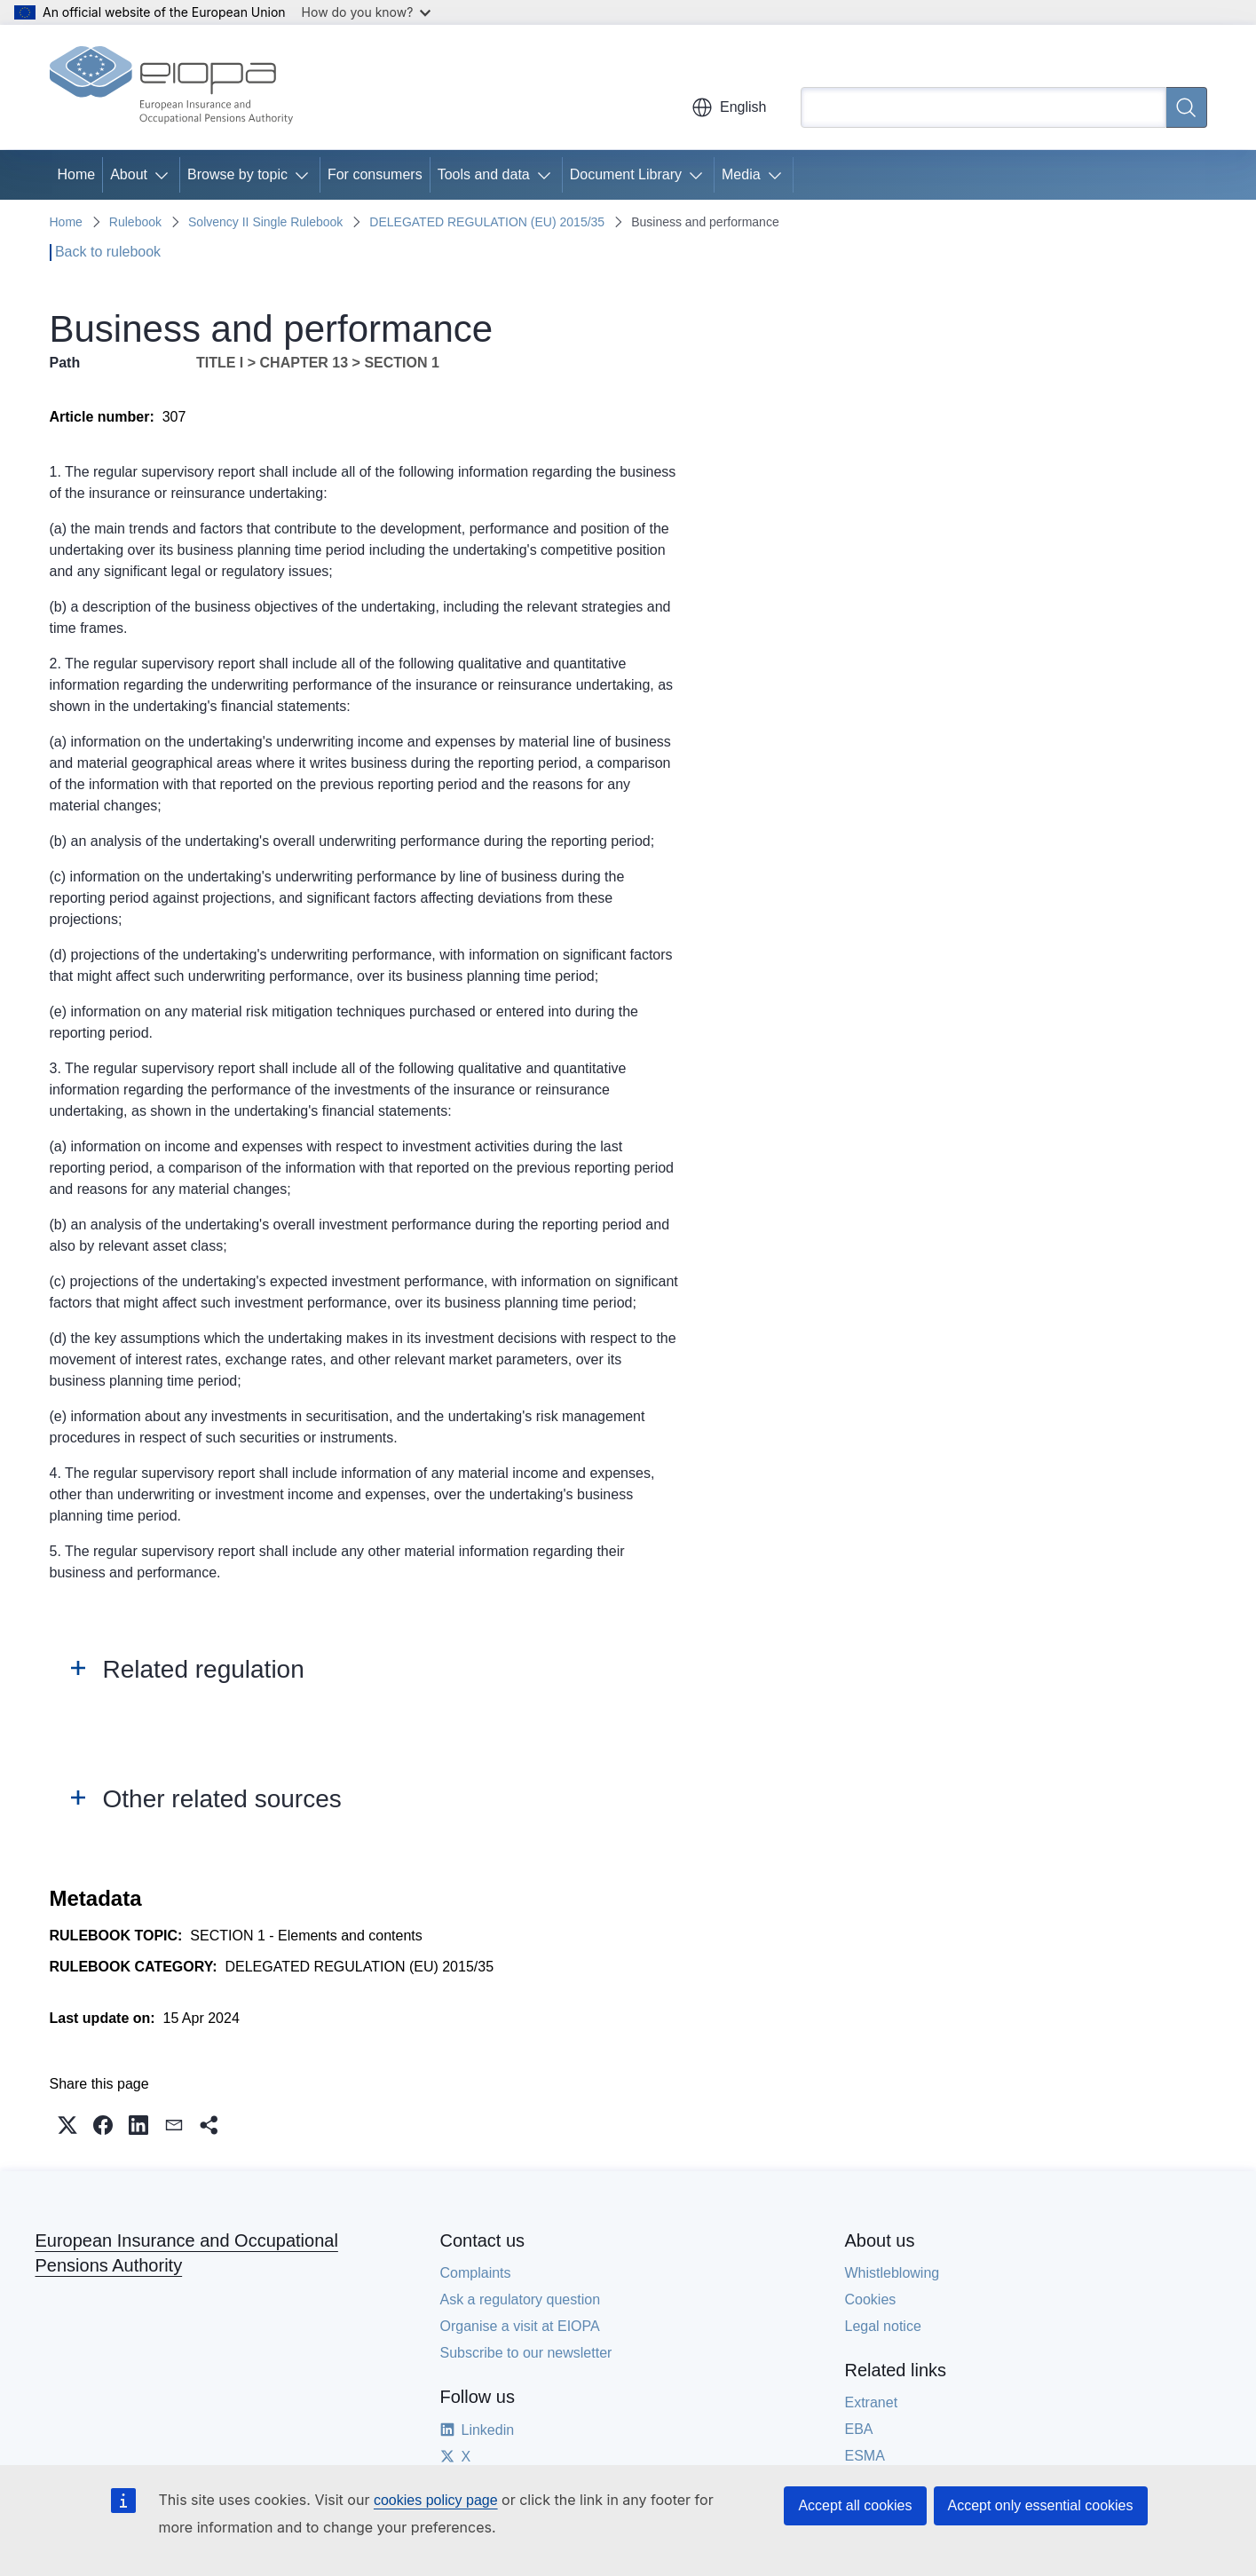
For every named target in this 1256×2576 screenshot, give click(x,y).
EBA (859, 2429)
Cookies (871, 2299)
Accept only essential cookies (1041, 2505)
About (128, 174)
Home (77, 174)
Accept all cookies (855, 2505)
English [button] (728, 107)
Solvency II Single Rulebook (265, 222)
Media (741, 174)
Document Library (626, 174)
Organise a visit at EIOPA (520, 2326)
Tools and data (484, 174)
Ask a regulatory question (520, 2299)
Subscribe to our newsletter (526, 2352)
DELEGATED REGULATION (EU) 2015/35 (486, 222)
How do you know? (366, 12)
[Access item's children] (165, 175)
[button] (67, 2125)
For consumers (375, 174)
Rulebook (135, 222)
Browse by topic (237, 174)
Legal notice (883, 2326)
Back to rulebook (108, 251)
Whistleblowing (892, 2272)
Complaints (475, 2272)
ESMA (865, 2455)
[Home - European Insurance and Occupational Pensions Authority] (171, 87)
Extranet (871, 2402)
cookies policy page (436, 2500)
